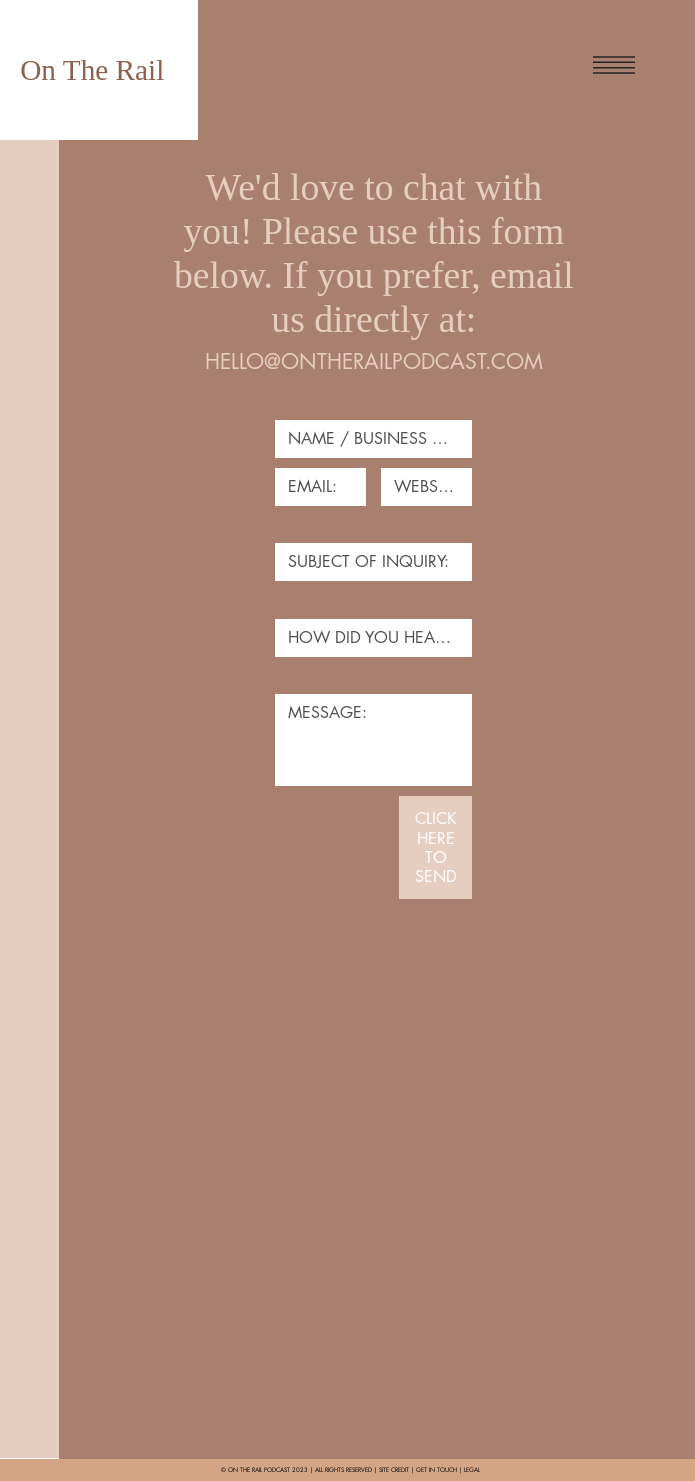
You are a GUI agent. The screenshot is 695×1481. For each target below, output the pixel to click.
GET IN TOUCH (436, 1470)
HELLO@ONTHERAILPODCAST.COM (374, 361)
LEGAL (472, 1470)
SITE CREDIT (394, 1470)
